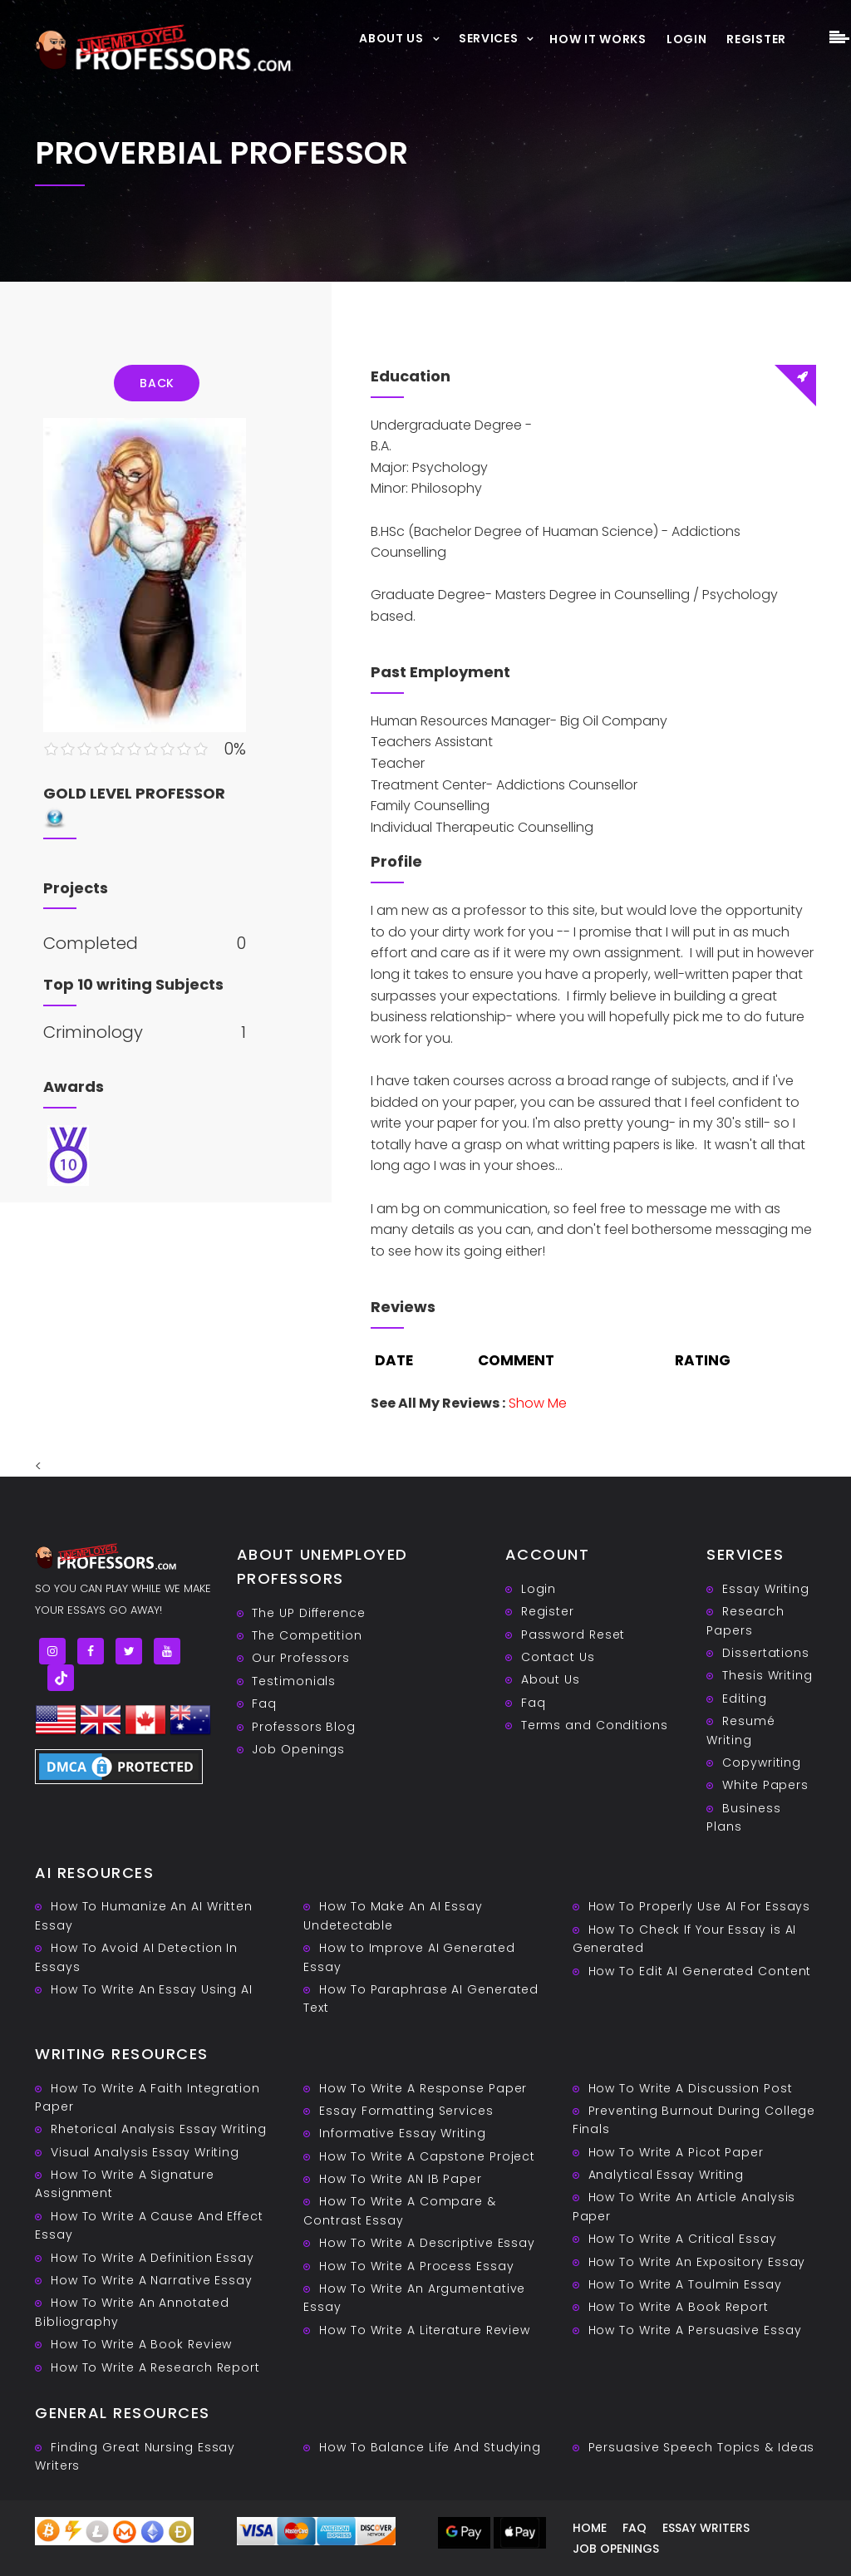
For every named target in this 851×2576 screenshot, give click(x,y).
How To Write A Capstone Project (427, 2156)
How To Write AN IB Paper (400, 2178)
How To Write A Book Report (678, 2306)
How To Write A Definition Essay (152, 2257)
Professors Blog (304, 1726)
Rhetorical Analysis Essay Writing (159, 2129)
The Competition (307, 1635)
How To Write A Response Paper (423, 2088)
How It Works (597, 39)
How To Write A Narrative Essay (152, 2280)
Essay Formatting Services (406, 2110)
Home (590, 2527)
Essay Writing (765, 1589)
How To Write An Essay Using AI (152, 1989)
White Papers (765, 1785)
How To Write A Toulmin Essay (685, 2284)
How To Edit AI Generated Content (700, 1971)
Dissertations (765, 1652)
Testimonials (294, 1681)
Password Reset (573, 1634)
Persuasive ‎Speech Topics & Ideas (701, 2447)
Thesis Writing (767, 1675)
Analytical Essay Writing (666, 2174)
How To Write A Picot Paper (676, 2152)
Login (687, 39)
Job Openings (298, 1749)
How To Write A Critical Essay (682, 2238)
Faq (264, 1703)
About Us (391, 38)
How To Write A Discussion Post (690, 2088)
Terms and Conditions (594, 1725)
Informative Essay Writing (402, 2133)
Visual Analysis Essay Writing (145, 2152)
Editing (744, 1698)
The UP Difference (308, 1613)
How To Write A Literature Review (424, 2330)
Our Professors (301, 1657)
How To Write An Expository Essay (697, 2262)
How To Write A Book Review (141, 2344)
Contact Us (558, 1657)
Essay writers (706, 2527)
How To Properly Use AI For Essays (699, 1906)
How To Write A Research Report (155, 2367)
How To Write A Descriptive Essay (427, 2242)
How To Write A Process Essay (416, 2266)
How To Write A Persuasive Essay (695, 2330)
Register (756, 39)
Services (489, 38)
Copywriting (761, 1762)
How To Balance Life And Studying (430, 2447)
